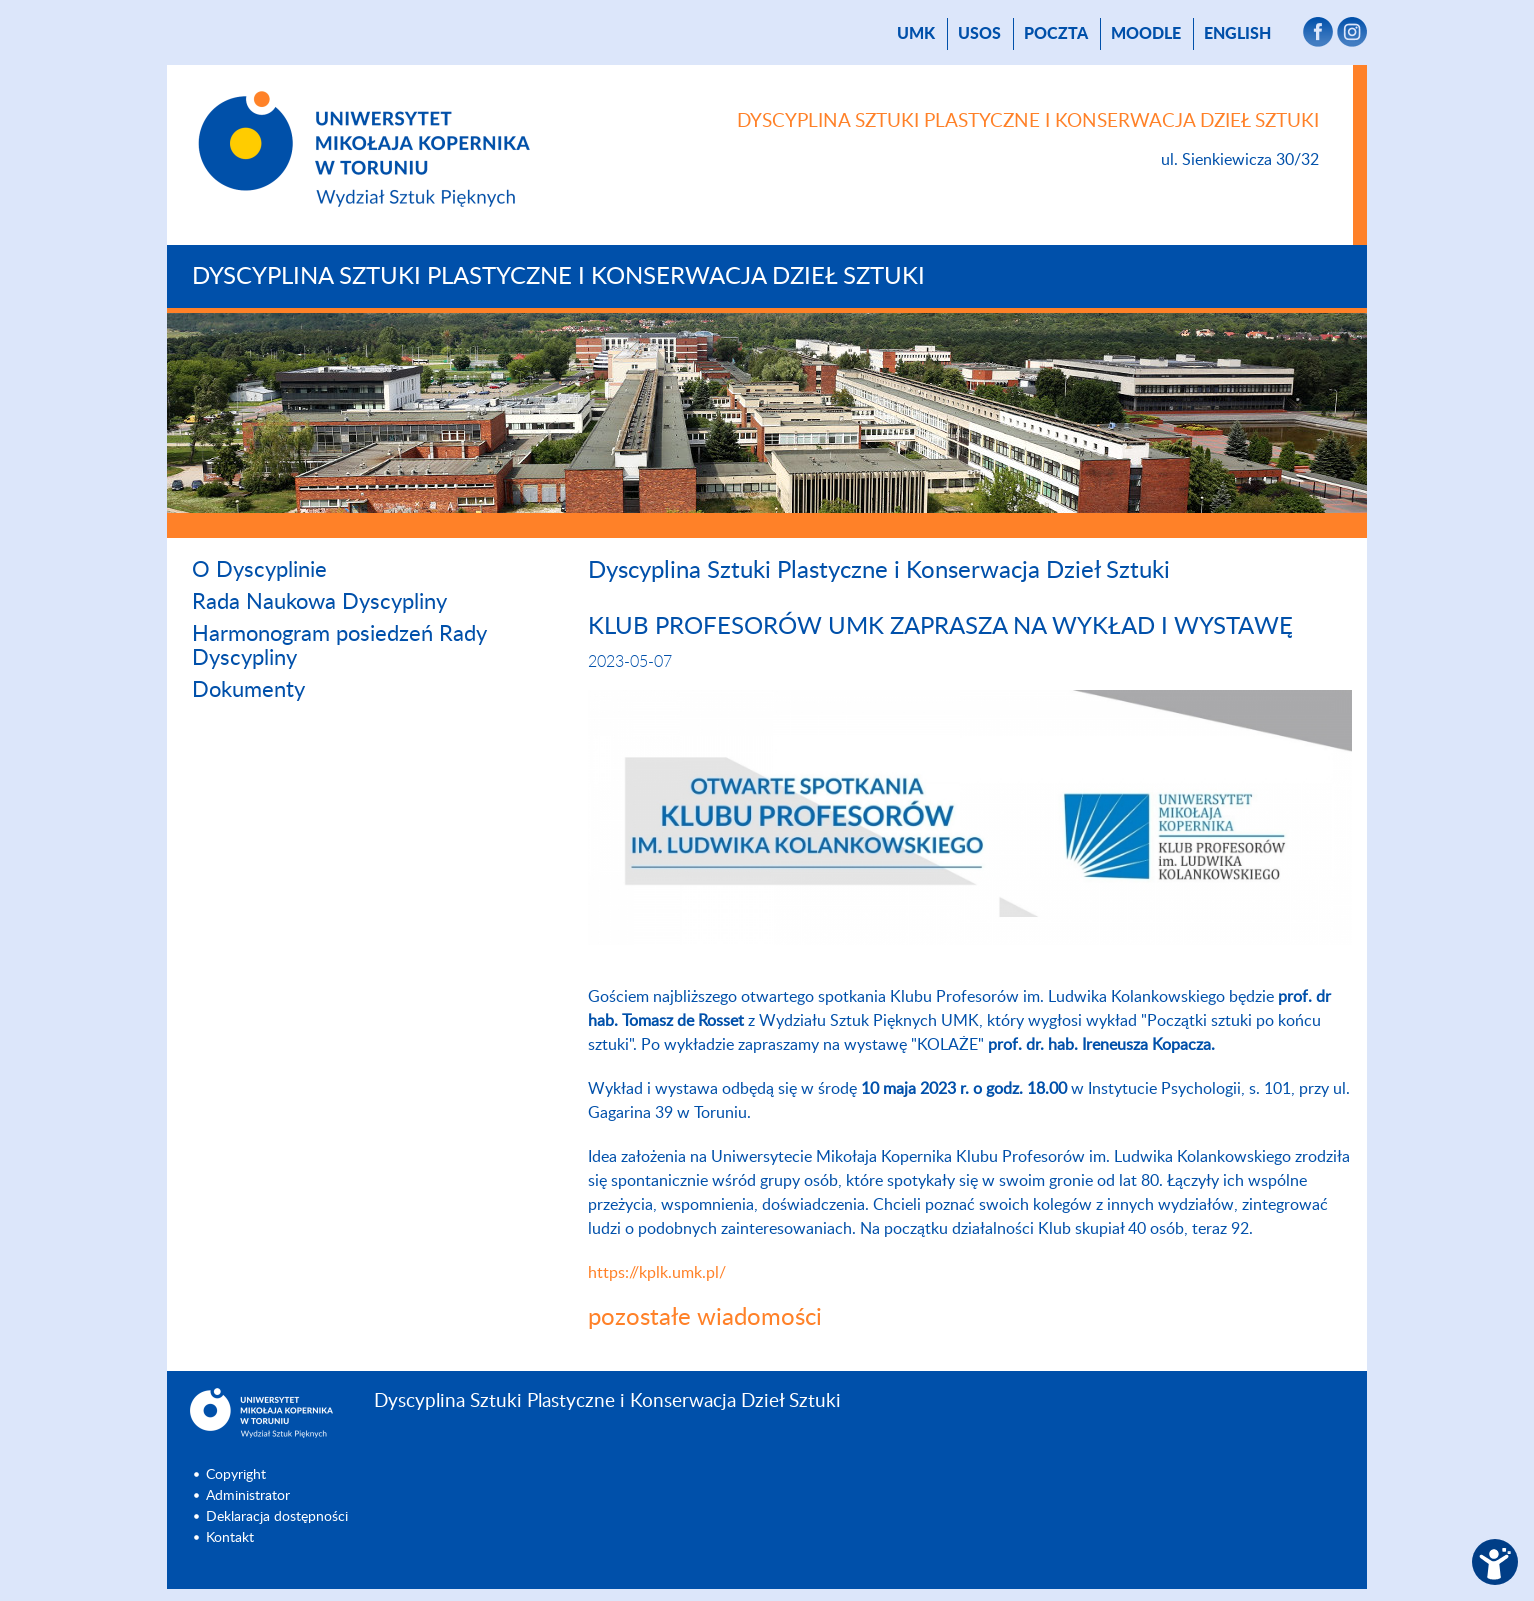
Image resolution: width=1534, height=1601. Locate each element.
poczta (1056, 34)
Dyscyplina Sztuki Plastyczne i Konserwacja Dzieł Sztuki (558, 277)
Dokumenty (248, 690)
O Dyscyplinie (259, 570)
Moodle (1146, 34)
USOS (979, 34)
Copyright (236, 1475)
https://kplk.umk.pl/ (657, 1273)
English (1237, 34)
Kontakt (230, 1538)
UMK (916, 34)
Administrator (248, 1496)
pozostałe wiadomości (705, 1318)
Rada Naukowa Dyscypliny (319, 602)
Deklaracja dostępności (277, 1517)
